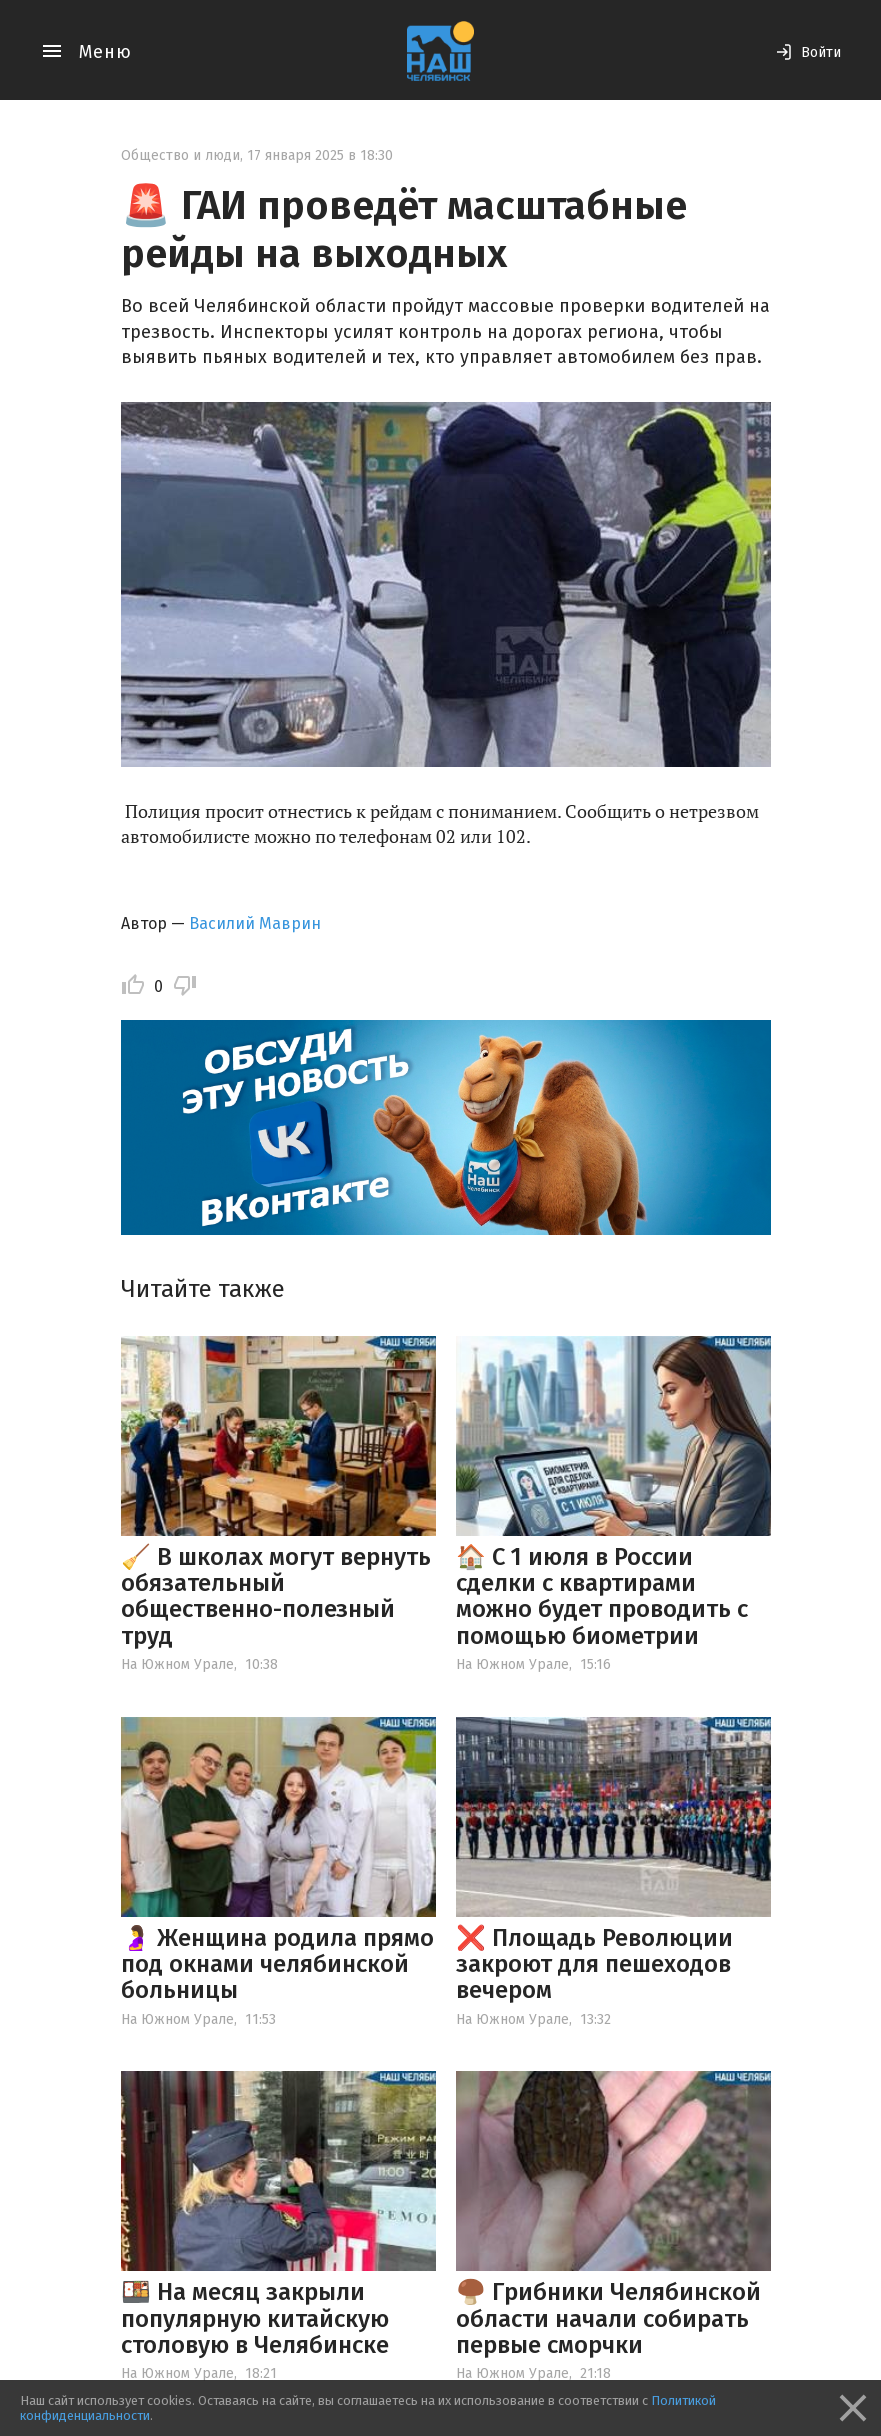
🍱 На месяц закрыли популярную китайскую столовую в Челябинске (255, 2318)
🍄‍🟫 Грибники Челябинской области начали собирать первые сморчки (608, 2318)
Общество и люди (180, 155)
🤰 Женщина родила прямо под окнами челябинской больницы (277, 1964)
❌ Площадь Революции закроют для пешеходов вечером (594, 1964)
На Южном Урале (177, 1664)
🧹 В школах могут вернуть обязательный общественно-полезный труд (276, 1596)
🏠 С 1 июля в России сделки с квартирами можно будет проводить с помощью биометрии (602, 1596)
